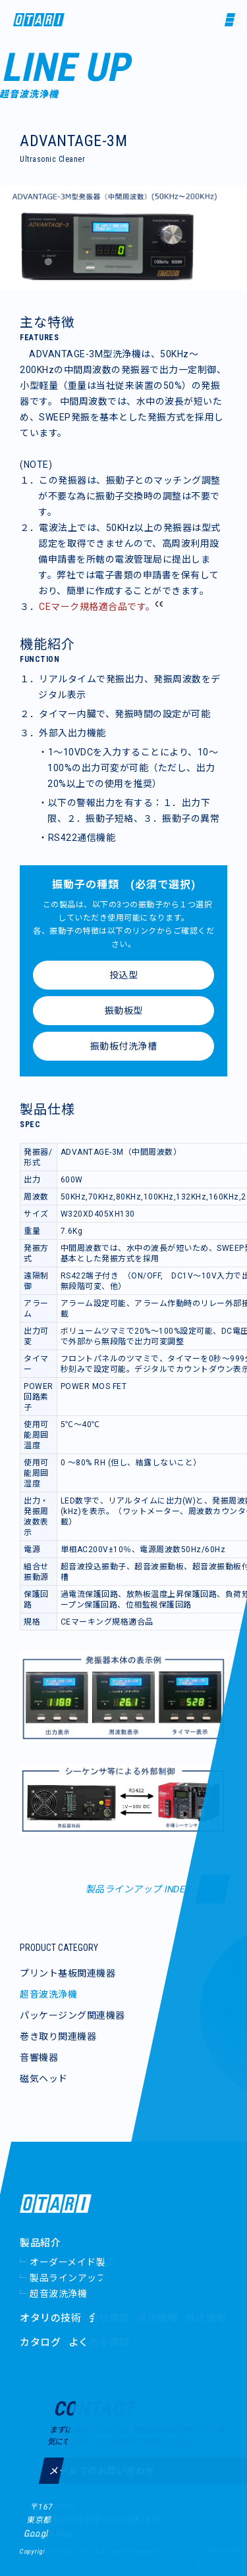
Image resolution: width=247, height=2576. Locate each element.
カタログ (40, 2342)
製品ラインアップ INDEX (138, 1889)
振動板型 (124, 1010)
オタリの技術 (50, 2318)
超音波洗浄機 (48, 1994)
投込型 (123, 975)
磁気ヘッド (44, 2078)
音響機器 (39, 2057)
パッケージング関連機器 (72, 2015)
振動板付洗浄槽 (123, 1046)
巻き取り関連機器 (58, 2036)
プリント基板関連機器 (67, 1973)
